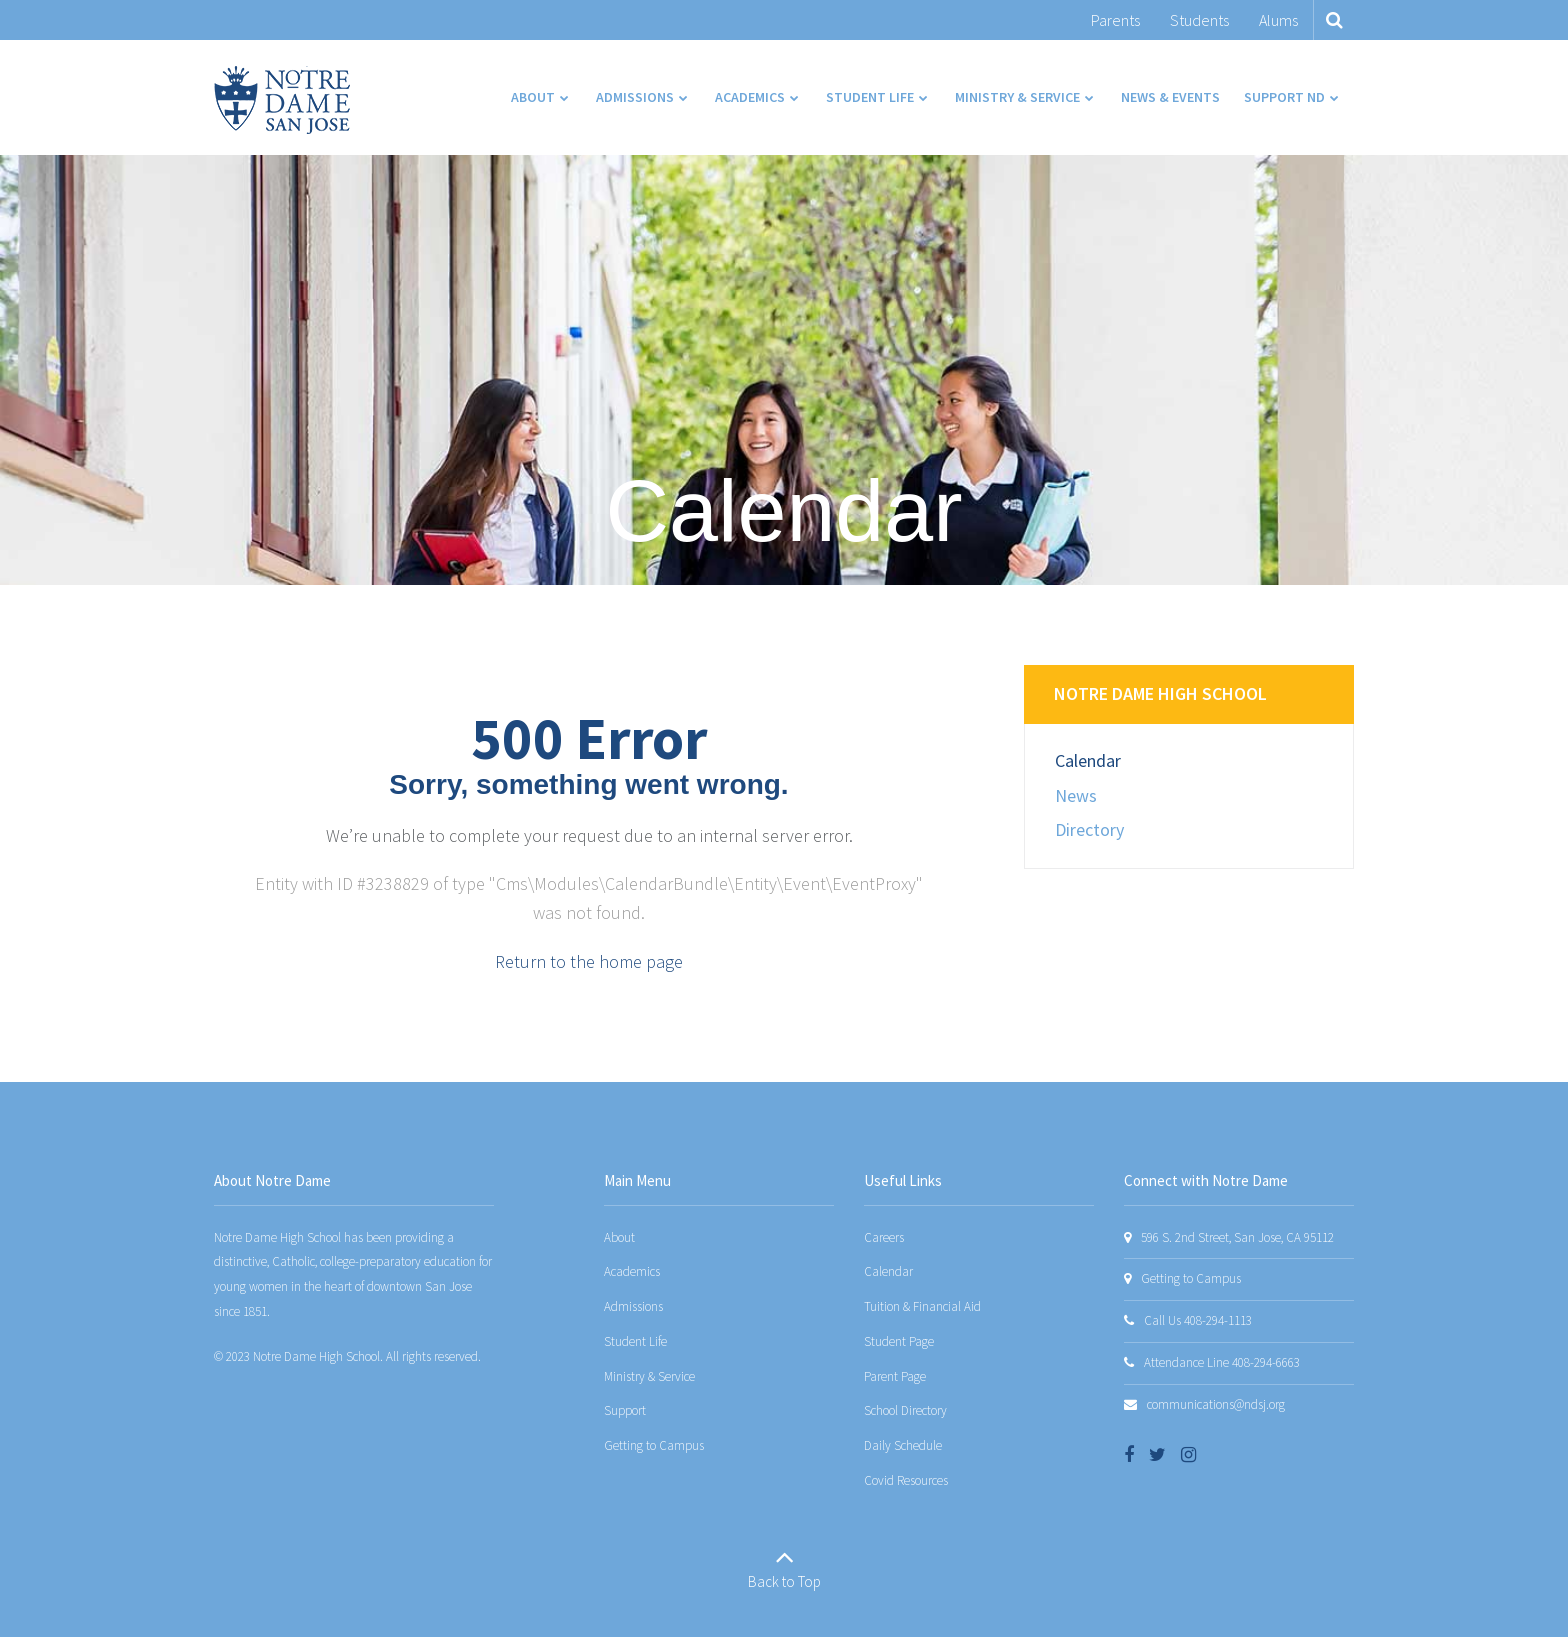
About (619, 1237)
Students (1199, 20)
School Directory (905, 1410)
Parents (1115, 20)
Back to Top (784, 1581)
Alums (1278, 20)
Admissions (633, 1306)
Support (625, 1410)
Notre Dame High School (1160, 693)
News (1076, 795)
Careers (884, 1237)
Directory (1089, 829)
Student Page (899, 1341)
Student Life (635, 1341)
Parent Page (895, 1376)
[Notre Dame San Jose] (282, 100)
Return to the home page (589, 961)
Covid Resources (906, 1480)
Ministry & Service (649, 1376)
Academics (632, 1271)
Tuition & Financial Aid (922, 1306)
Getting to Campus (654, 1445)
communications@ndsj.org (1216, 1404)
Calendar (1088, 760)
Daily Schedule (903, 1445)
